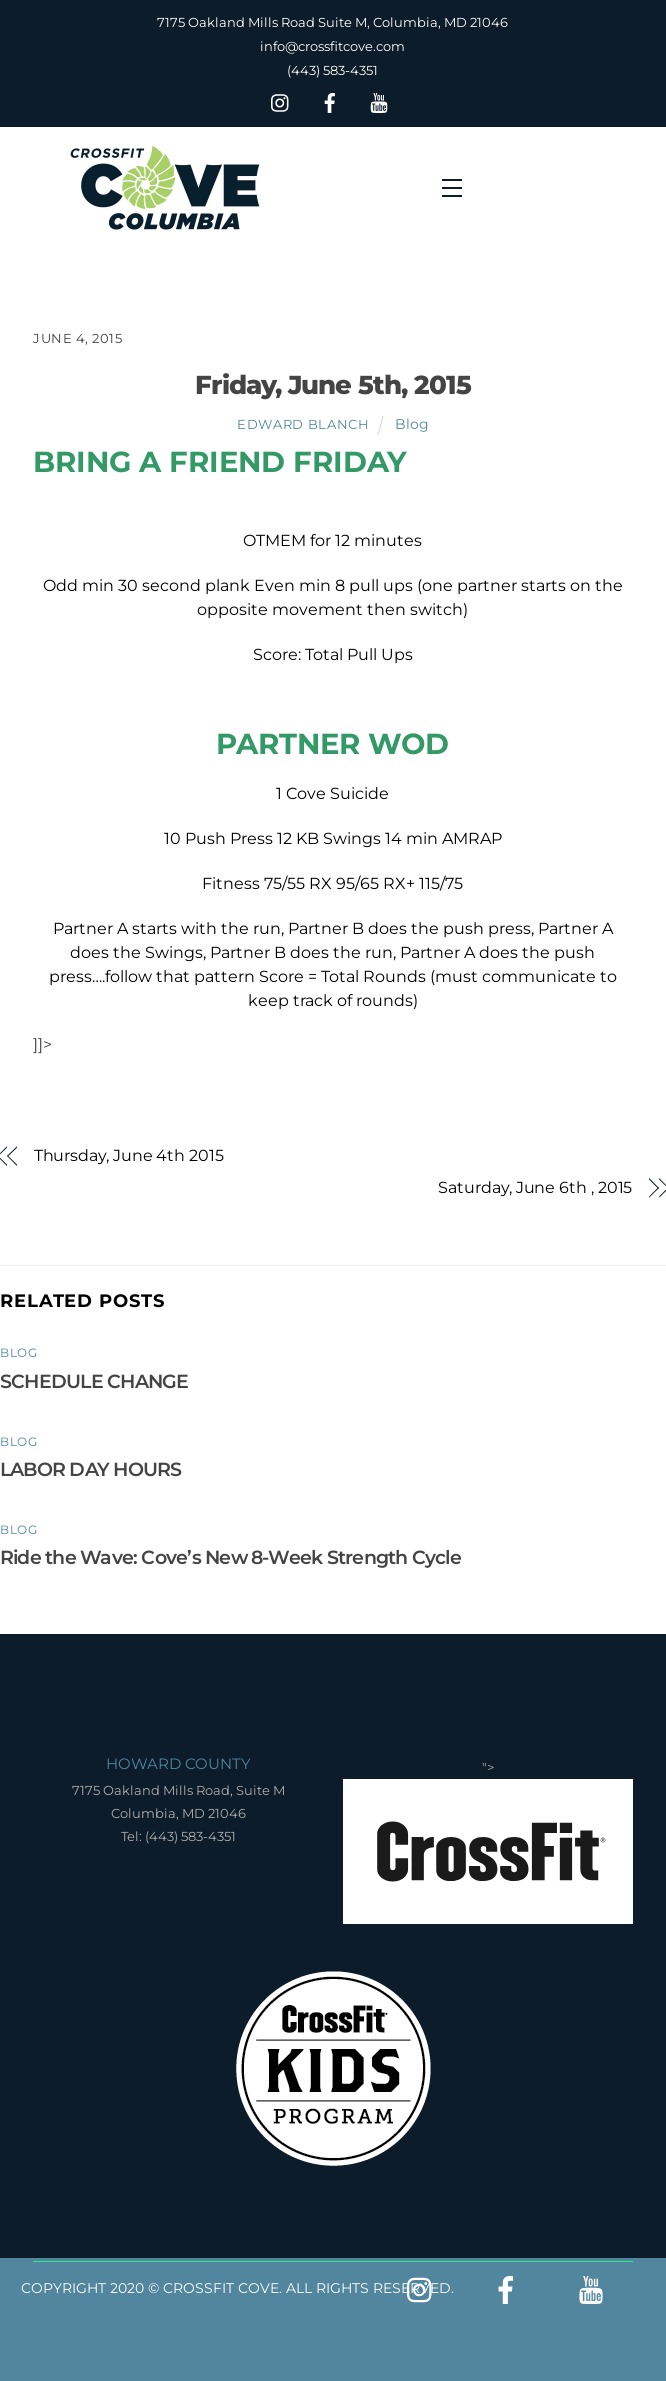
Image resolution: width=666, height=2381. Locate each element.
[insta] (281, 100)
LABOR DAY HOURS (90, 1469)
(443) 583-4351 (332, 70)
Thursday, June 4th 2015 (129, 1155)
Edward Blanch (303, 424)
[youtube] (379, 100)
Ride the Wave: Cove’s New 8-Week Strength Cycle (230, 1557)
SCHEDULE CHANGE (94, 1381)
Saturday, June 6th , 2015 (535, 1187)
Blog (412, 424)
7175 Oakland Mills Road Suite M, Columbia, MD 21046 (332, 22)
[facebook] (330, 100)
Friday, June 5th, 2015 (332, 384)
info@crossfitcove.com (332, 46)
